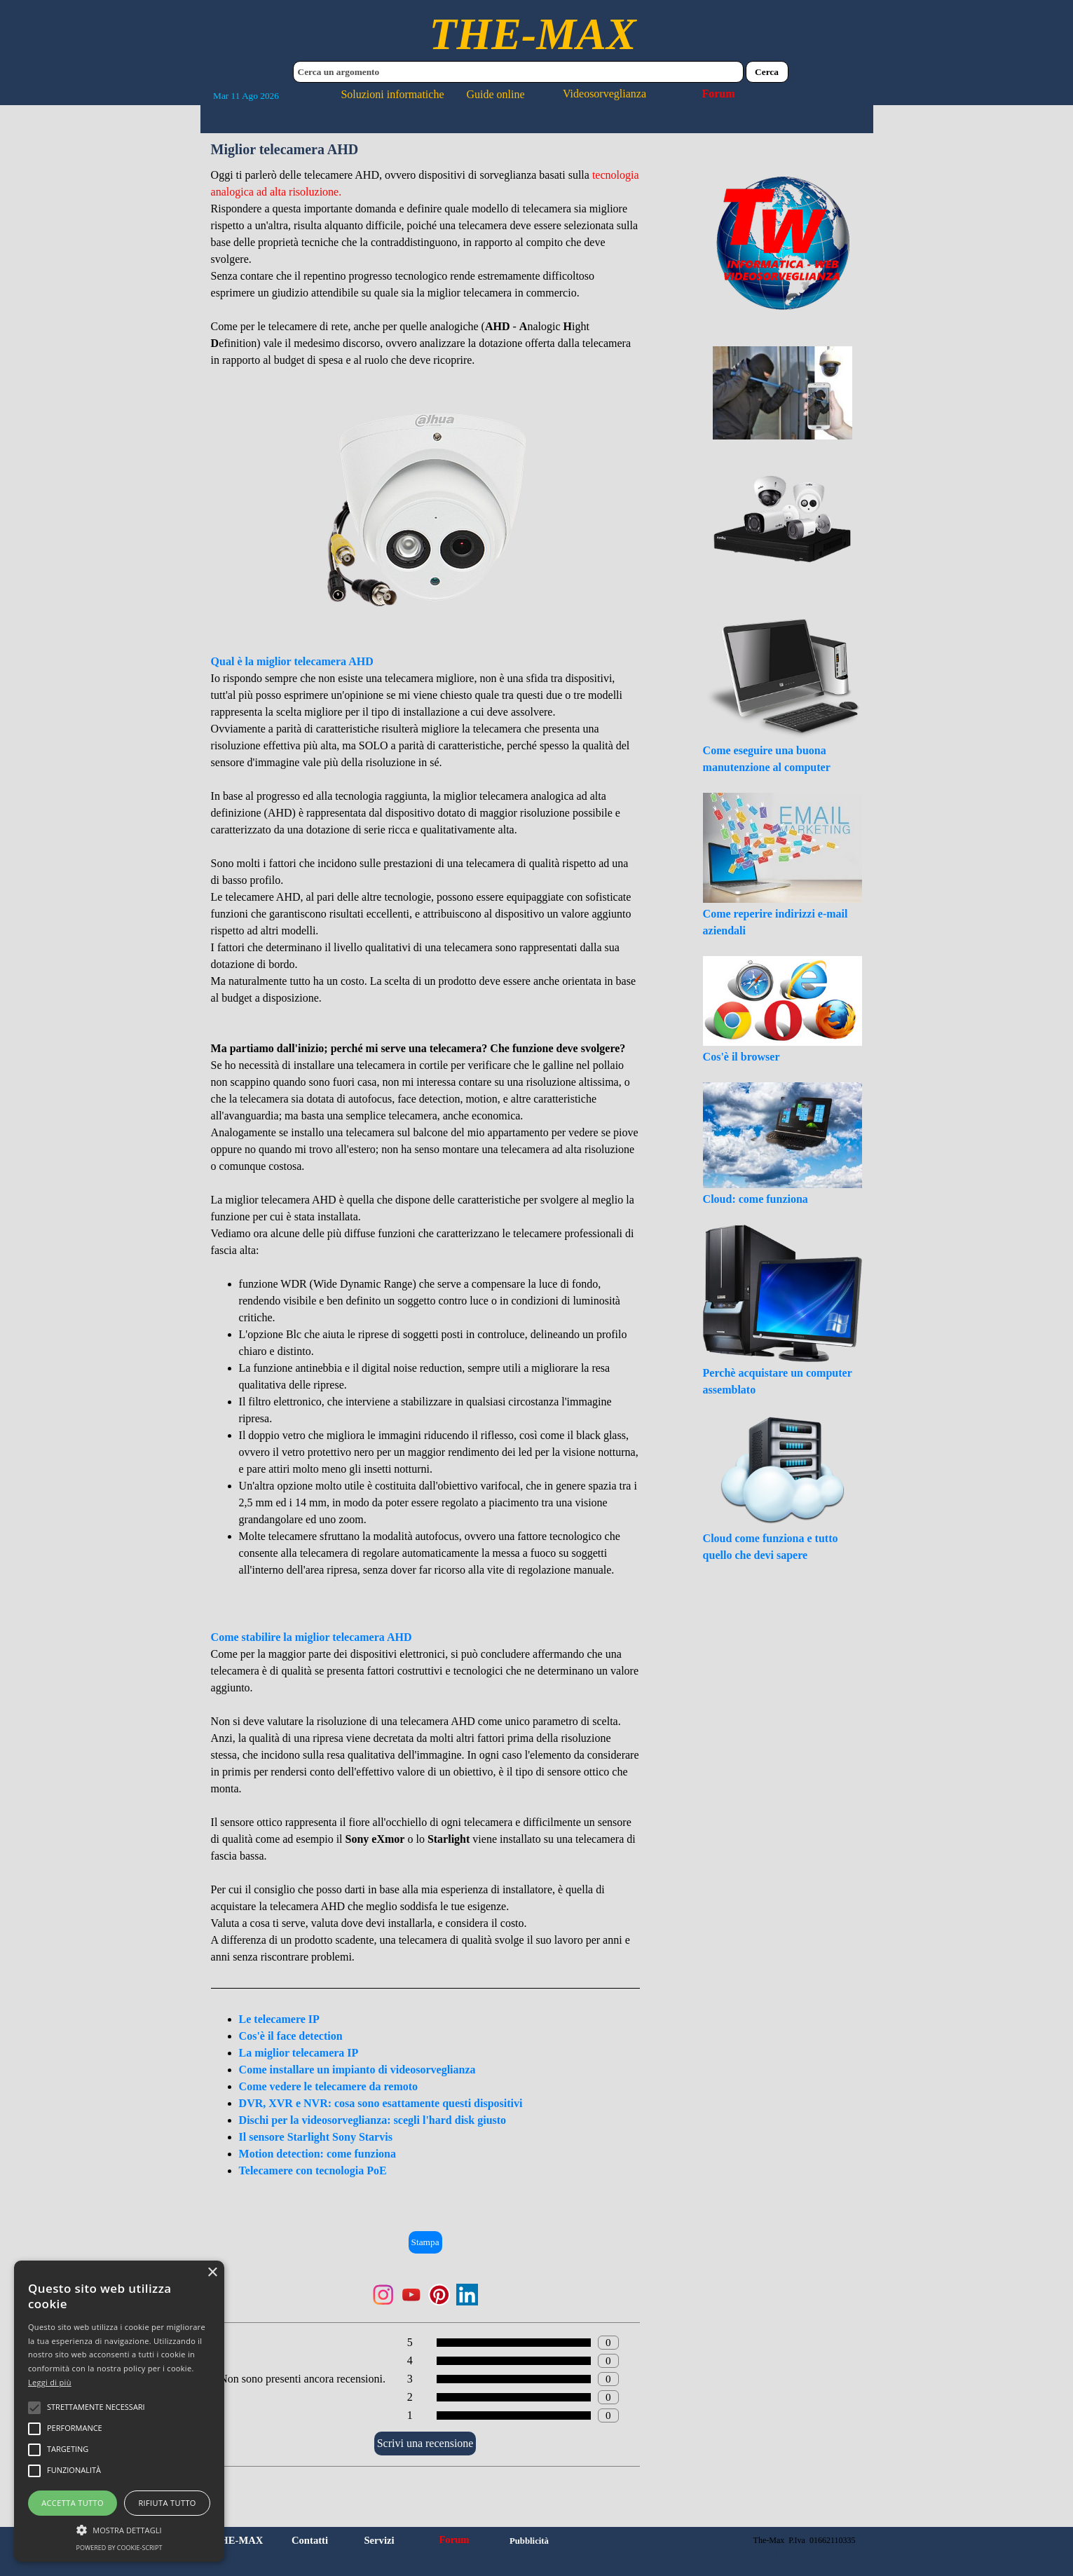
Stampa (425, 2242)
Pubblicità (529, 2541)
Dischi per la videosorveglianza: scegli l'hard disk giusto (373, 2120)
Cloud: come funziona (755, 1199)
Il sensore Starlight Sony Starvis (315, 2137)
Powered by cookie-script (119, 2547)
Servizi (379, 2540)
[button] (119, 2528)
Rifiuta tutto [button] (167, 2502)
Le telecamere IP (279, 2019)
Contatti (310, 2540)
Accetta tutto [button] (72, 2502)
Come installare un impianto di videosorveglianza (357, 2070)
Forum (718, 94)
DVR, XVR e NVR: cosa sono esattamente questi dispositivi (381, 2103)
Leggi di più (49, 2382)
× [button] (212, 2273)
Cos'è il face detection (291, 2036)
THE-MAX (532, 34)
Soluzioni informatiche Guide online (432, 94)
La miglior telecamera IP (299, 2053)
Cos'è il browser (741, 1057)
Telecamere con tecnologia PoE (313, 2170)
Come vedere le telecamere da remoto (328, 2086)
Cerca (767, 72)
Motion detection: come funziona (317, 2154)
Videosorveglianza (604, 94)
